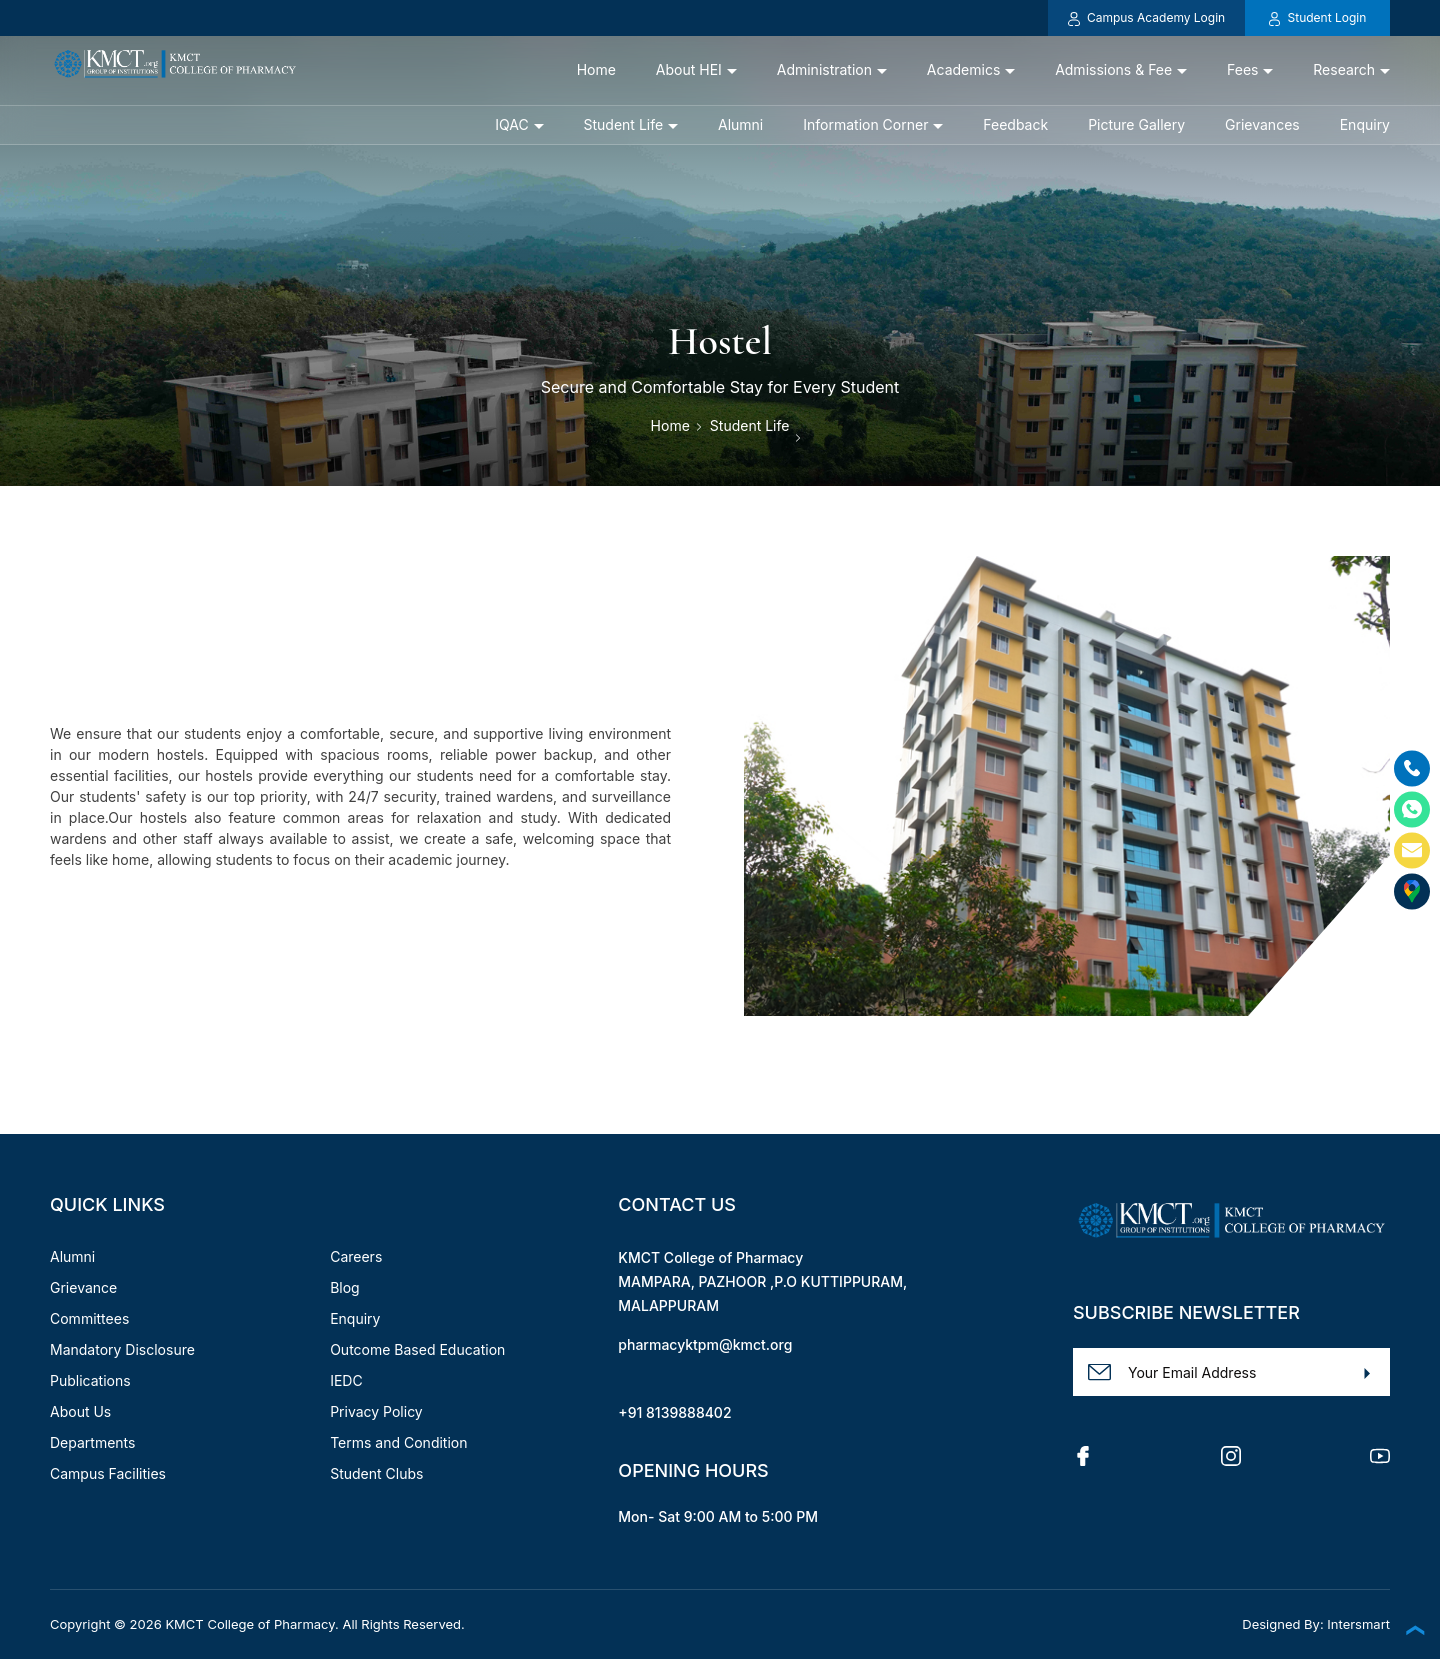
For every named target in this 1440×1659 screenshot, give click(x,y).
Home (596, 69)
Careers (356, 1256)
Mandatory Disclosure (122, 1349)
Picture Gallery (1136, 124)
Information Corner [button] (865, 124)
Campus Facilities (108, 1473)
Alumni (740, 124)
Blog (345, 1287)
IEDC (346, 1380)
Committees (89, 1318)
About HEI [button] (689, 69)
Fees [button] (1242, 69)
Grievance (83, 1287)
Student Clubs (376, 1473)
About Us (80, 1411)
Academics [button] (963, 69)
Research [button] (1344, 69)
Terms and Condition (398, 1442)
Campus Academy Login (1146, 18)
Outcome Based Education (417, 1349)
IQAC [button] (511, 124)
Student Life (750, 425)
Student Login (1318, 18)
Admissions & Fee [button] (1113, 69)
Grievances (1262, 124)
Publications (90, 1380)
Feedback (1015, 124)
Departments (92, 1442)
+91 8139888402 (674, 1412)
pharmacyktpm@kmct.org (705, 1344)
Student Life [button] (624, 124)
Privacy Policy (376, 1411)
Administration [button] (824, 69)
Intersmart (1358, 1624)
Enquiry (1365, 124)
